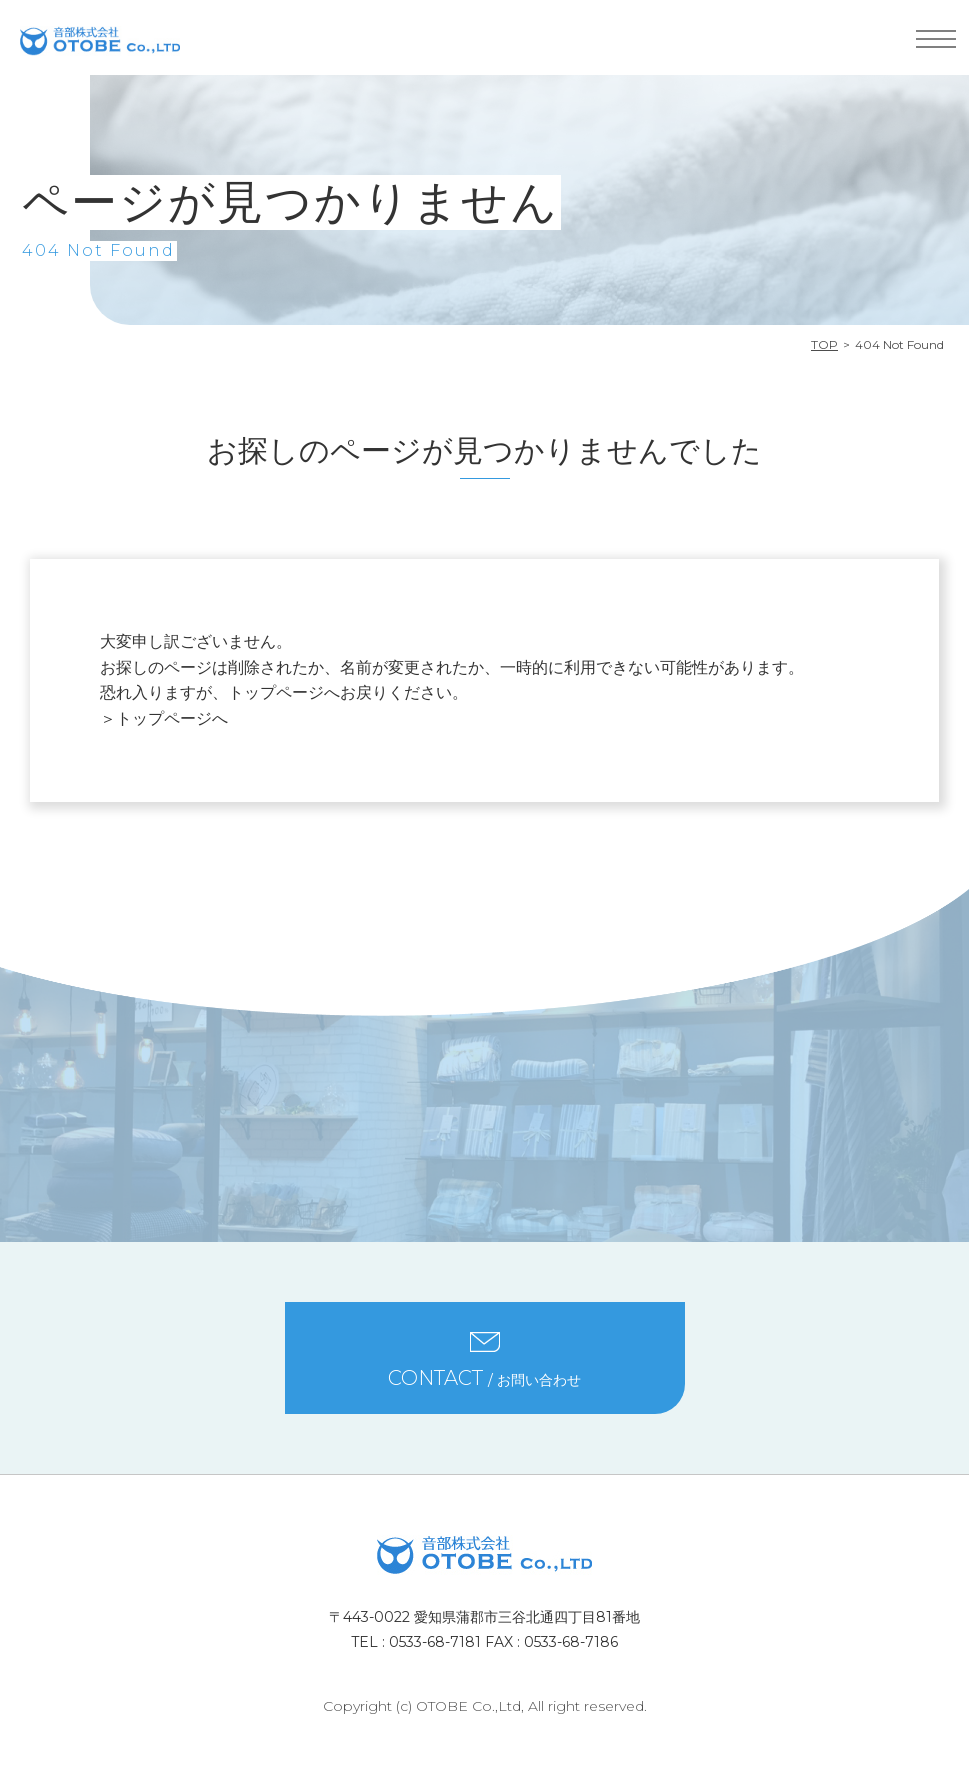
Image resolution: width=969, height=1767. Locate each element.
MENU (936, 39)
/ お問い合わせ (484, 1378)
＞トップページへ (164, 718)
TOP (824, 344)
